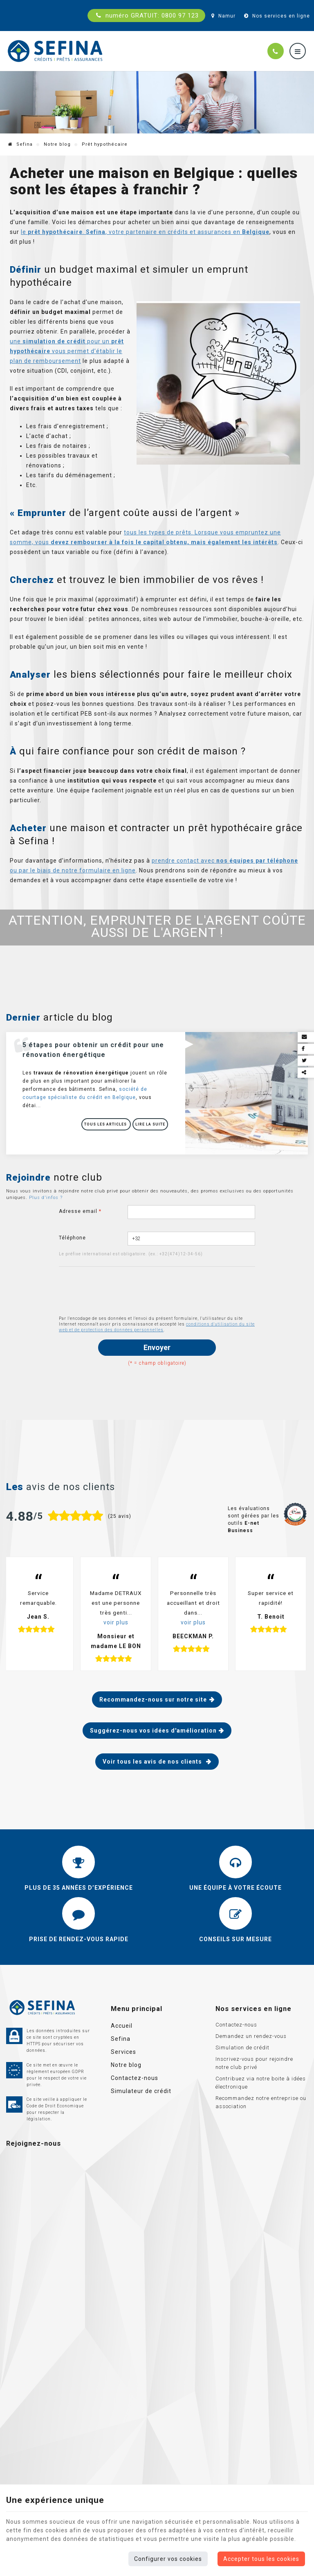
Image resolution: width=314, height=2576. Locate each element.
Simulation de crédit (242, 2047)
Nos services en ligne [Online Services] (276, 16)
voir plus (115, 1622)
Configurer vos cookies (168, 2559)
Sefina (20, 144)
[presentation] (121, 1291)
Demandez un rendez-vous (251, 2036)
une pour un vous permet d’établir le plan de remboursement (67, 351)
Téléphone (72, 1238)
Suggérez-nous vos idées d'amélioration (153, 1730)
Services (123, 2052)
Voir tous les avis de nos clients (153, 1761)
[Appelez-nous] (275, 51)
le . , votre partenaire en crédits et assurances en (145, 232)
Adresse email (80, 1211)
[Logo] (55, 51)
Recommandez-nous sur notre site (153, 1699)
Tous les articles (106, 1124)
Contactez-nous (134, 2078)
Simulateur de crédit (141, 2091)
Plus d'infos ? (46, 1197)
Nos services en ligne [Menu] (253, 2009)
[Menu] (297, 51)
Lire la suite (150, 1124)
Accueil (121, 2025)
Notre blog (57, 144)
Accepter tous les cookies (261, 2559)
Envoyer (157, 1347)
